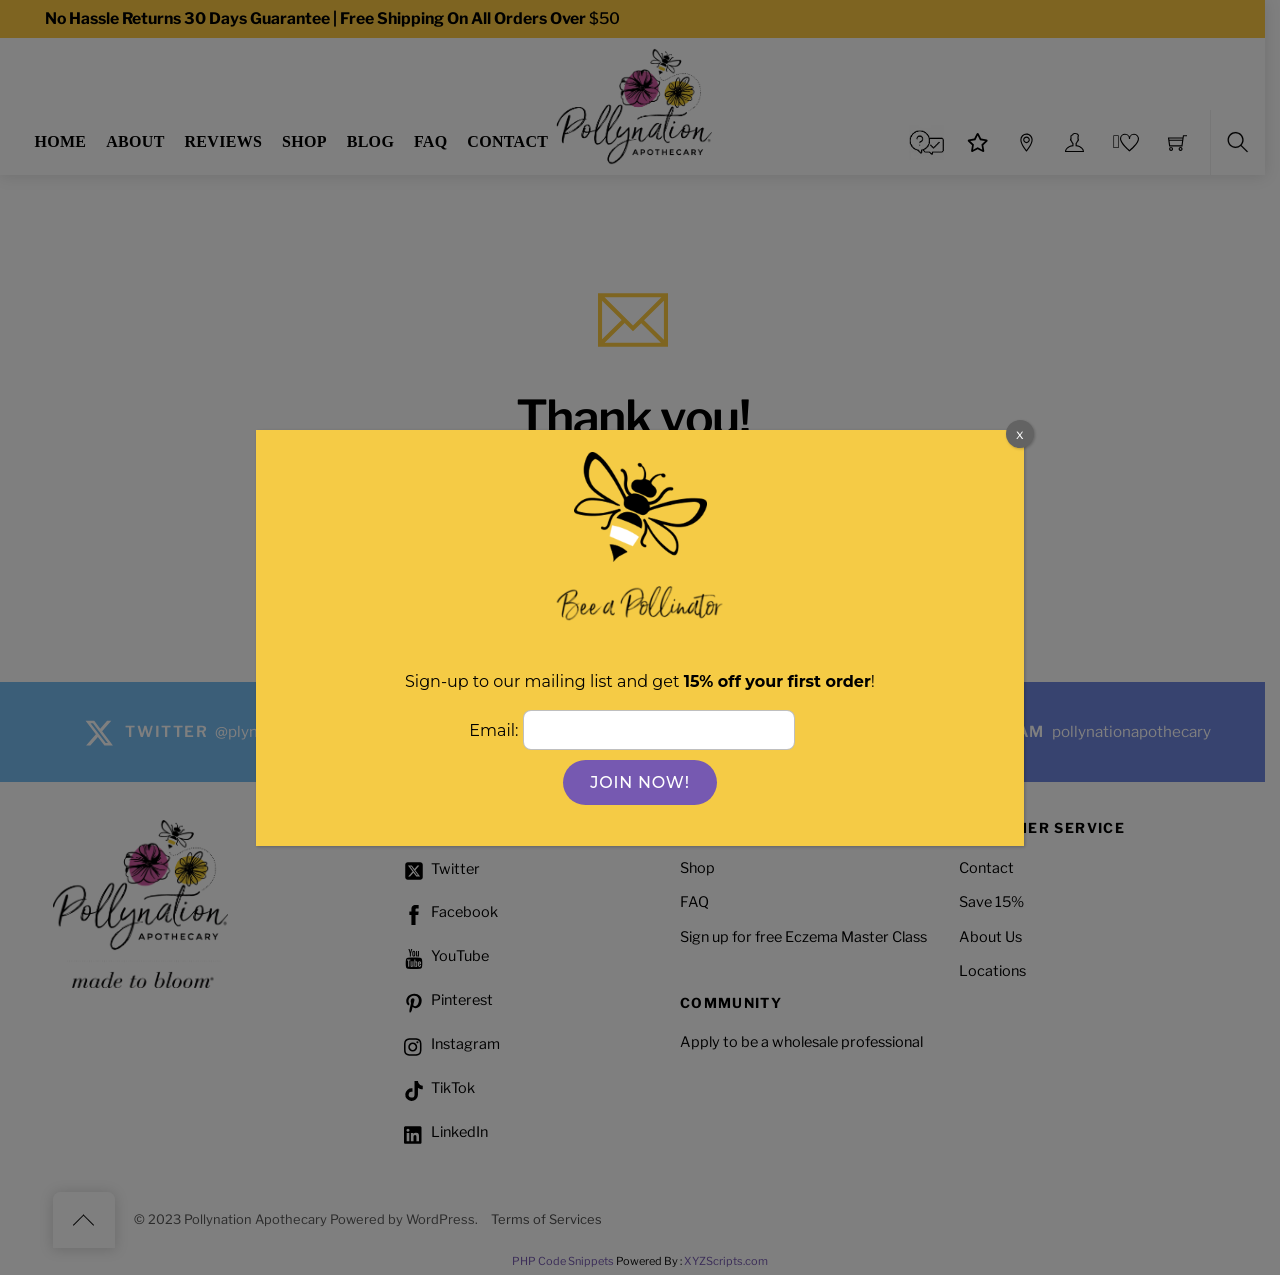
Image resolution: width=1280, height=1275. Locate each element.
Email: (495, 730)
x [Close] (1020, 433)
